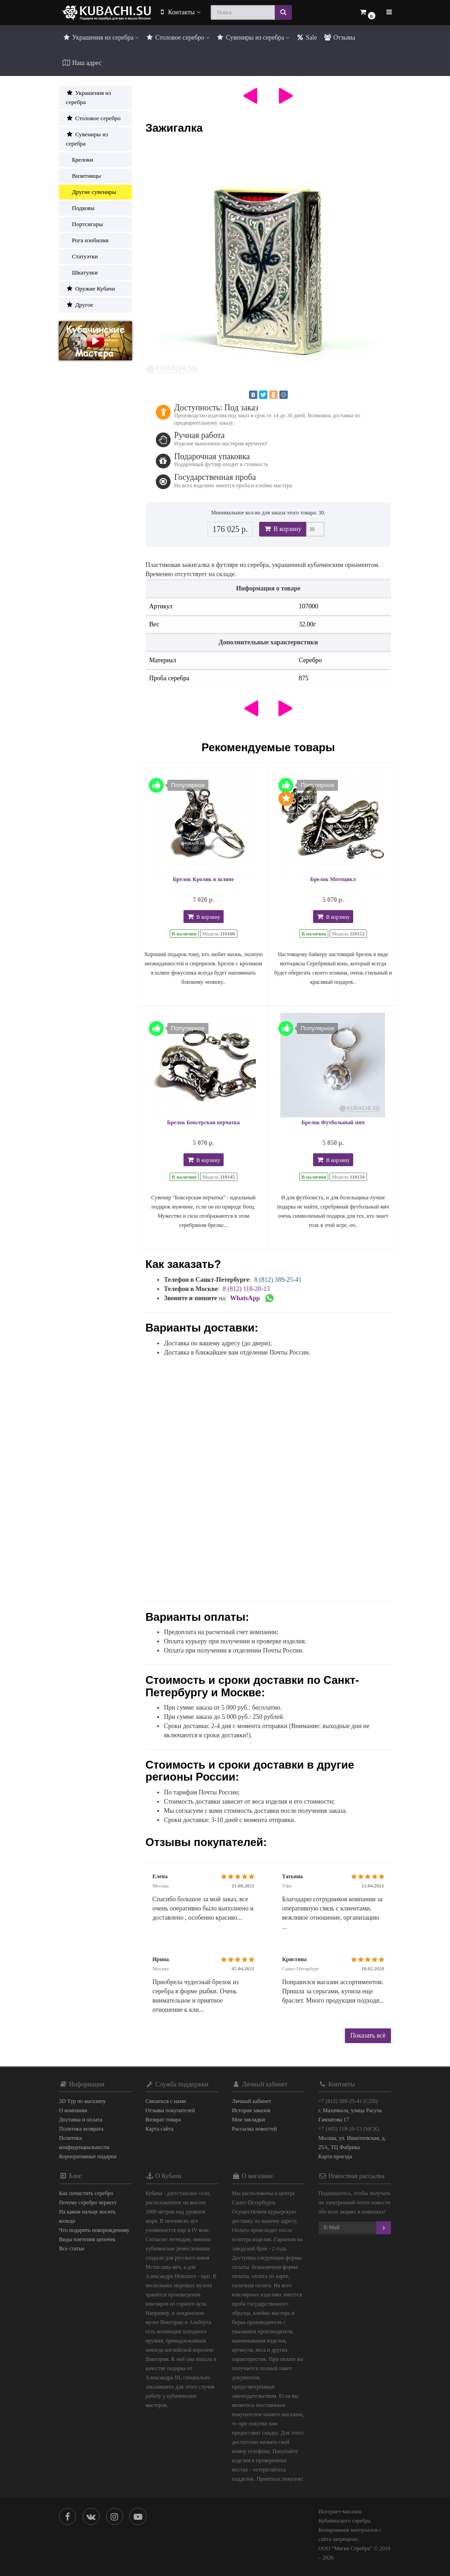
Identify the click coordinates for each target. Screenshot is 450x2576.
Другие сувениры (91, 191)
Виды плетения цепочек (87, 2239)
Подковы (80, 207)
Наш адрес (81, 62)
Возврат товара (163, 2119)
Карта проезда (335, 2156)
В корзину (283, 529)
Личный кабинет (251, 2101)
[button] (367, 12)
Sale (306, 37)
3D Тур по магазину (82, 2101)
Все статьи (71, 2248)
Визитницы (83, 175)
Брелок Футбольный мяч (333, 1122)
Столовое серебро (177, 37)
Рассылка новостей (254, 2129)
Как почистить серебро (86, 2193)
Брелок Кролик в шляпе (203, 879)
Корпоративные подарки (88, 2156)
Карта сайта (160, 2129)
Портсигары (84, 224)
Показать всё (367, 2035)
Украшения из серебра (100, 37)
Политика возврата (81, 2129)
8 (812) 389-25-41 (278, 1279)
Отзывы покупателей (170, 2110)
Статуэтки (82, 256)
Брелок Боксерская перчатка (203, 1122)
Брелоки (79, 159)
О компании (73, 2110)
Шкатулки (82, 272)
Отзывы (339, 37)
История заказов (251, 2110)
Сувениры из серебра (253, 37)
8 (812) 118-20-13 (246, 1288)
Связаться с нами (166, 2101)
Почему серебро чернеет (88, 2202)
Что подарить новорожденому (94, 2230)
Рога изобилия (87, 240)
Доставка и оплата (80, 2119)
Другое (79, 304)
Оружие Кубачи (90, 288)
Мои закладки (248, 2119)
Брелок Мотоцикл (333, 879)
